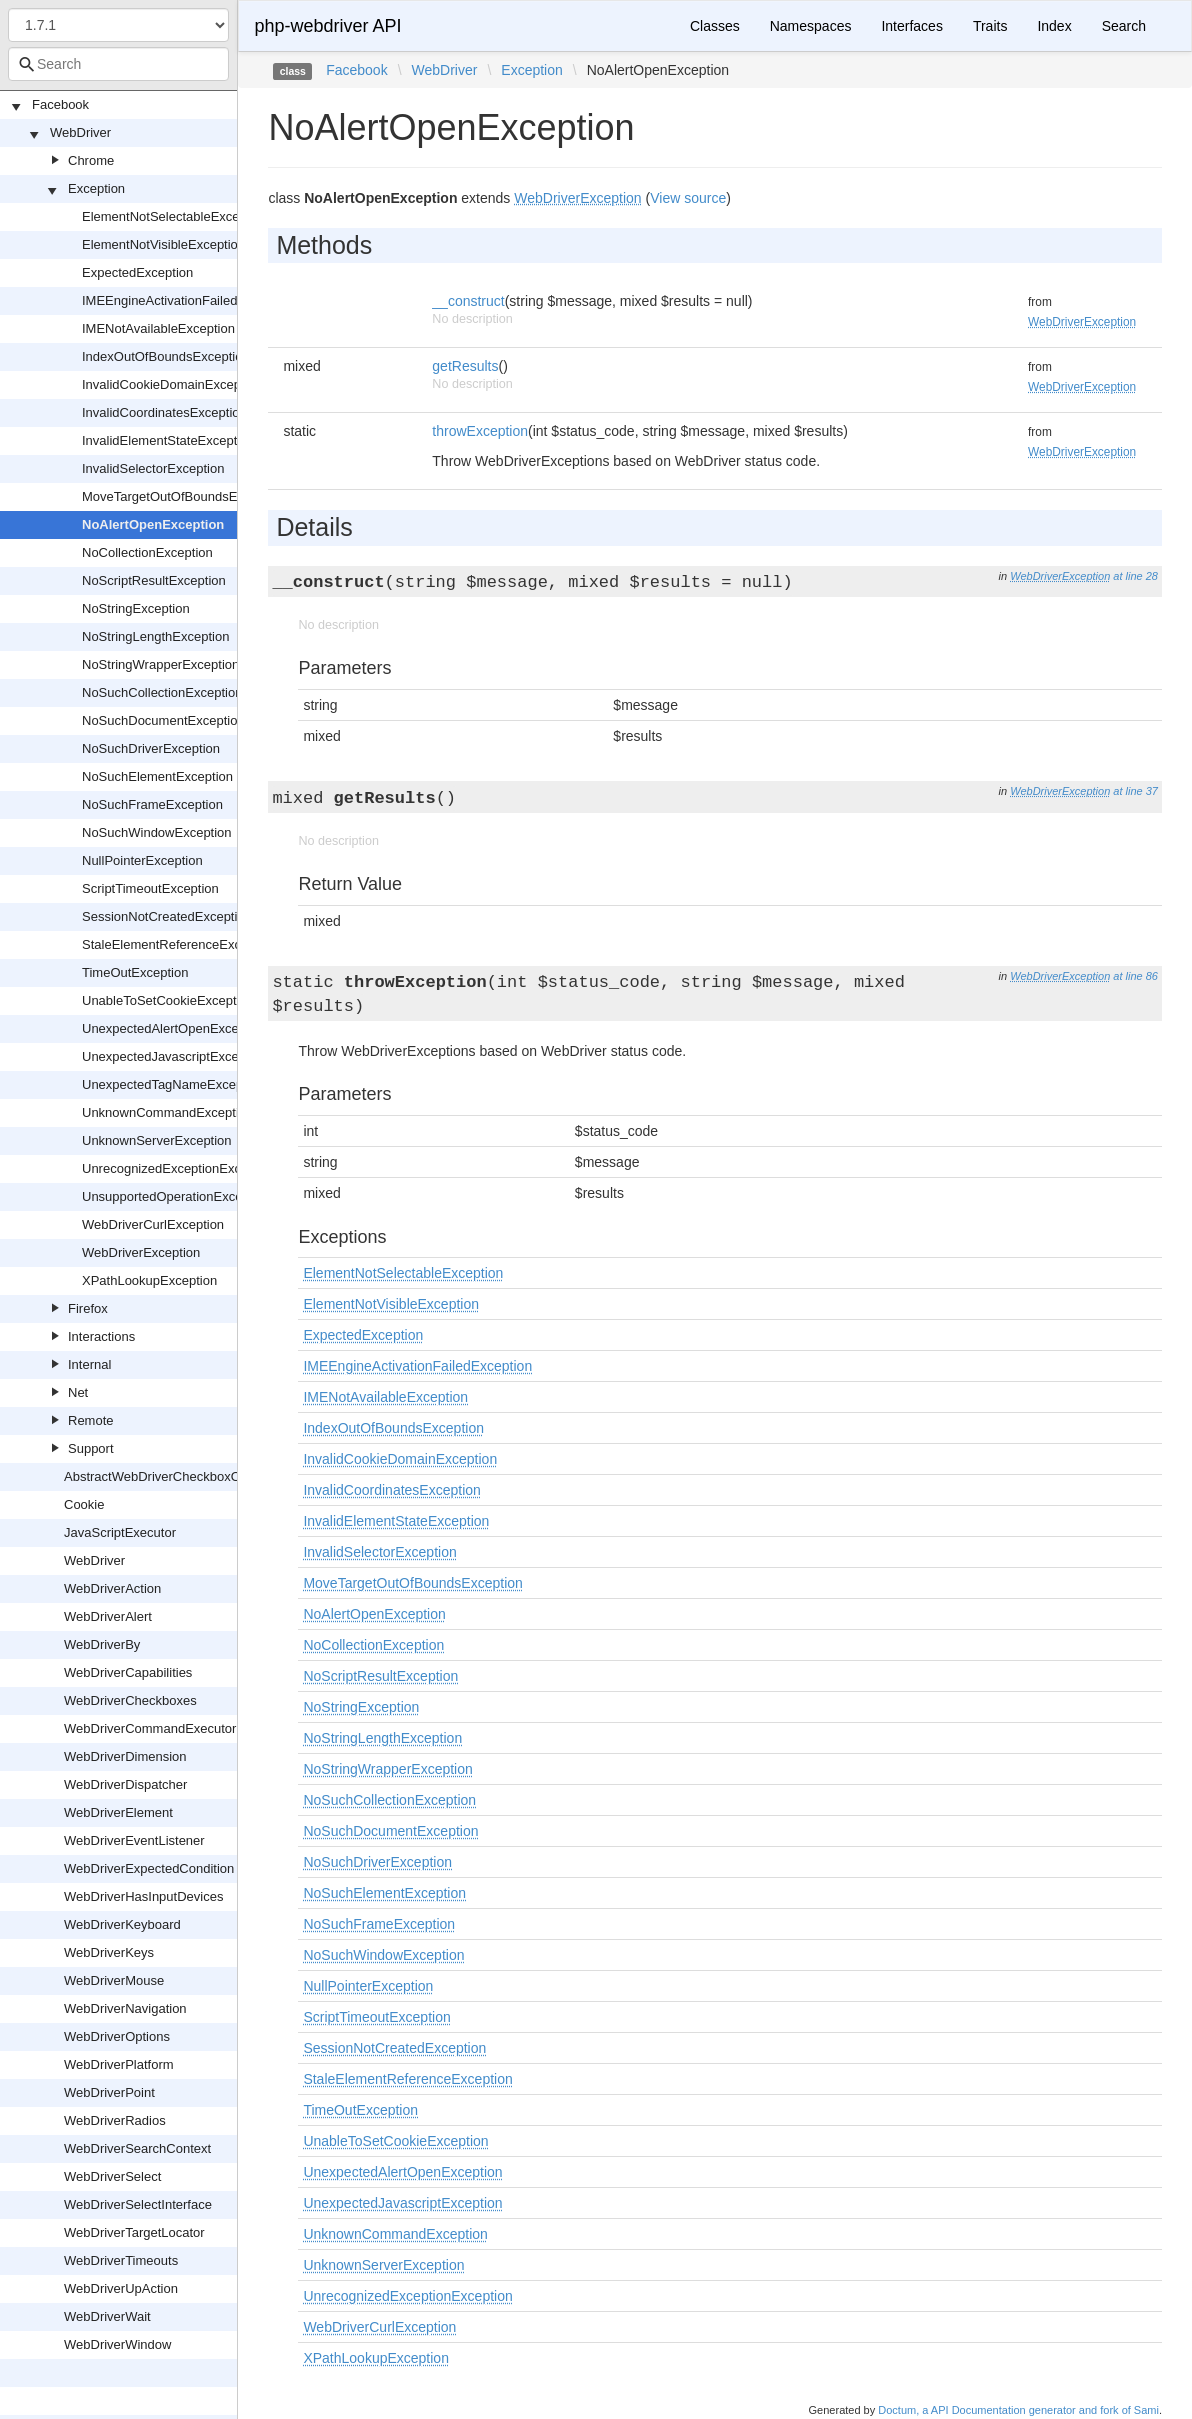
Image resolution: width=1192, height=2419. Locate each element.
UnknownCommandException (167, 1112)
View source (688, 198)
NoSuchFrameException (152, 804)
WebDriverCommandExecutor (150, 1728)
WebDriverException (141, 1252)
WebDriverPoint (109, 2092)
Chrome (91, 160)
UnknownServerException (157, 1140)
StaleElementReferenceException (179, 944)
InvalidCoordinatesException (164, 412)
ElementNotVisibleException (163, 244)
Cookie (84, 1504)
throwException (480, 431)
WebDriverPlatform (119, 2064)
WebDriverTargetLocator (134, 2232)
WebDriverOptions (117, 2036)
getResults (465, 366)
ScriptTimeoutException (150, 888)
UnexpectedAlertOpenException (174, 1028)
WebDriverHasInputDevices (143, 1896)
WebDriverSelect (112, 2176)
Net (78, 1392)
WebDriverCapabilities (128, 1672)
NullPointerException (142, 860)
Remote (91, 1420)
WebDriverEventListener (134, 1840)
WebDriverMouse (114, 1980)
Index (1054, 26)
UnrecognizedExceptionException (179, 1168)
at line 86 (1135, 976)
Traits (990, 26)
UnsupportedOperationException (176, 1196)
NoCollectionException (147, 552)
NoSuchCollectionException (162, 692)
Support (91, 1448)
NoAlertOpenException (153, 524)
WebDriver (80, 132)
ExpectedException (137, 272)
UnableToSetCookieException (168, 1000)
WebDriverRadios (115, 2120)
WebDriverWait (107, 2316)
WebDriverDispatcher (125, 1784)
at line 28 (1135, 576)
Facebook (60, 104)
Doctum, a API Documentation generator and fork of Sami (1018, 2410)
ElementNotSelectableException (175, 216)
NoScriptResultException (154, 580)
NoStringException (136, 608)
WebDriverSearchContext (137, 2148)
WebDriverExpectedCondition (149, 1868)
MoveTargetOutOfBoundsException (184, 496)
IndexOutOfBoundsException (166, 356)
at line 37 (1135, 791)
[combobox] (118, 64)
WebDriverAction (112, 1588)
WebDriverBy (102, 1644)
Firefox (88, 1308)
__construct (468, 301)
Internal (89, 1364)
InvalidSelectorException (153, 468)
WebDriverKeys (109, 1952)
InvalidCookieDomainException (172, 384)
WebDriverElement (118, 1812)
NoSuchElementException (157, 776)
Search (1124, 26)
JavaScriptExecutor (120, 1532)
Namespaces (811, 26)
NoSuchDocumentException (163, 720)
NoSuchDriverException (151, 748)
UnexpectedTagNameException (173, 1084)
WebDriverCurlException (153, 1224)
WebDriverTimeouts (121, 2260)
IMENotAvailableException (158, 328)
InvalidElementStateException (168, 440)
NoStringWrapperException (160, 664)
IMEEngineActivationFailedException (188, 300)
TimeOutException (135, 972)
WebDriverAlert (108, 1616)
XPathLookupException (149, 1280)
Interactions (101, 1336)
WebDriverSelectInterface (138, 2204)
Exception (96, 188)
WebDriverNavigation (125, 2008)
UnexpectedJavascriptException (174, 1056)
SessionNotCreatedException (167, 916)
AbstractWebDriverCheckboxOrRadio (171, 1476)
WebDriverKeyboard (122, 1924)
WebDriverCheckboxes (130, 1700)
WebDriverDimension (125, 1756)
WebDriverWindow (117, 2344)
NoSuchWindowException (157, 832)
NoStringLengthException (155, 636)
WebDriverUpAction (121, 2288)
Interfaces (911, 26)
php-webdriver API (327, 26)
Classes (715, 26)
